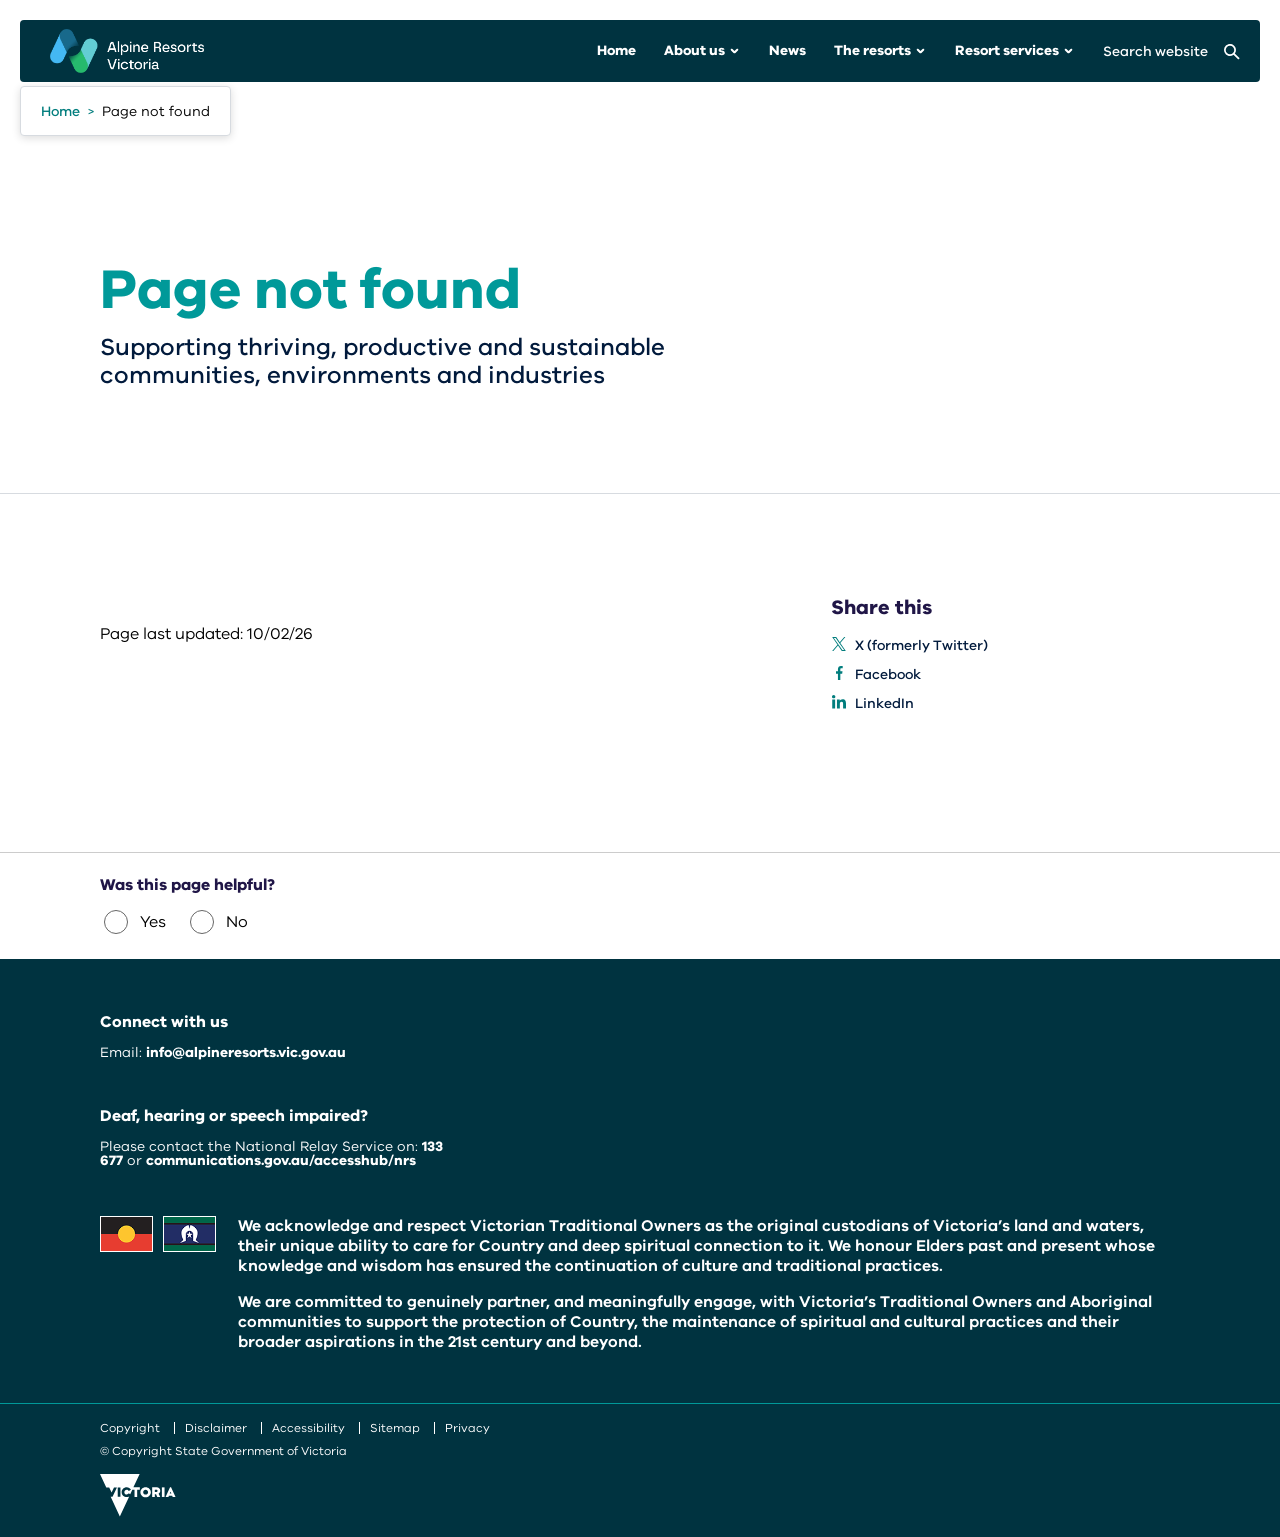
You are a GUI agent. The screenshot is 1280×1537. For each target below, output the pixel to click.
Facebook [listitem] (888, 674)
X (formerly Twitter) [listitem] (921, 645)
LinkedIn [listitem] (884, 703)
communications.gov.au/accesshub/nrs (281, 1160)
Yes (135, 922)
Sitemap (395, 1428)
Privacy (467, 1428)
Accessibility (308, 1428)
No (219, 922)
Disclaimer (216, 1428)
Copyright (130, 1428)
